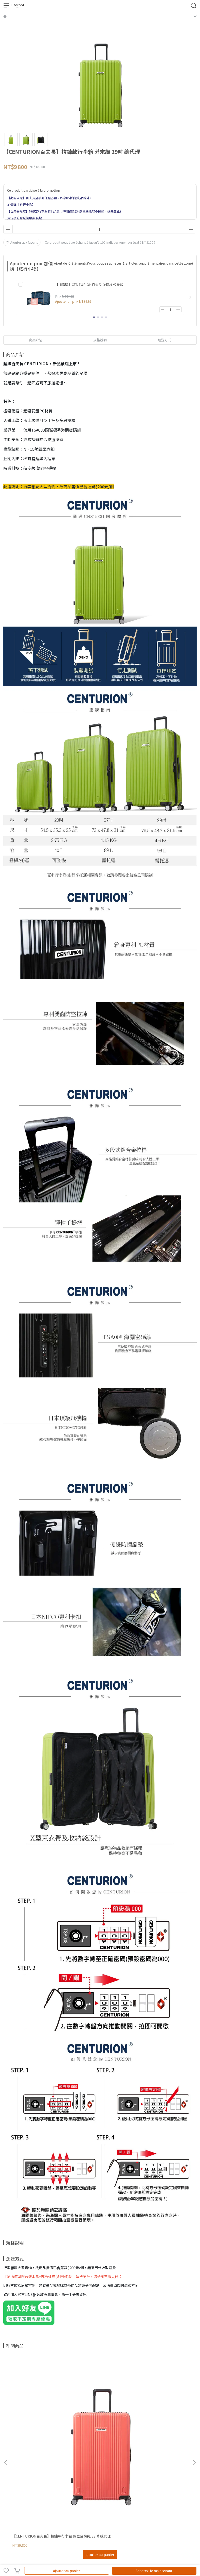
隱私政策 (63, 2463)
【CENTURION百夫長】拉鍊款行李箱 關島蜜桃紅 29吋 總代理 (37, 2415)
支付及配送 (26, 2482)
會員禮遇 (24, 2463)
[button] (190, 297)
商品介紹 (35, 340)
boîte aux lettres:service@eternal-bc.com (34, 2513)
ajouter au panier (66, 2570)
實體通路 (92, 2463)
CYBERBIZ (178, 2559)
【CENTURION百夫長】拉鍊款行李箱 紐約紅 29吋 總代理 (98, 2415)
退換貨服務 (43, 2482)
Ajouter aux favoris (22, 242)
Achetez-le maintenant (154, 2570)
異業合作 (77, 2463)
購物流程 (9, 2482)
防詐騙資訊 (127, 2482)
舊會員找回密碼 (43, 2463)
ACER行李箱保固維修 (102, 2482)
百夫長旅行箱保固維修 (69, 2482)
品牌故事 (9, 2463)
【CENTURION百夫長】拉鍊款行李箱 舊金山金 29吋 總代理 (159, 2415)
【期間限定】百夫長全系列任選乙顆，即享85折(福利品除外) (49, 198)
